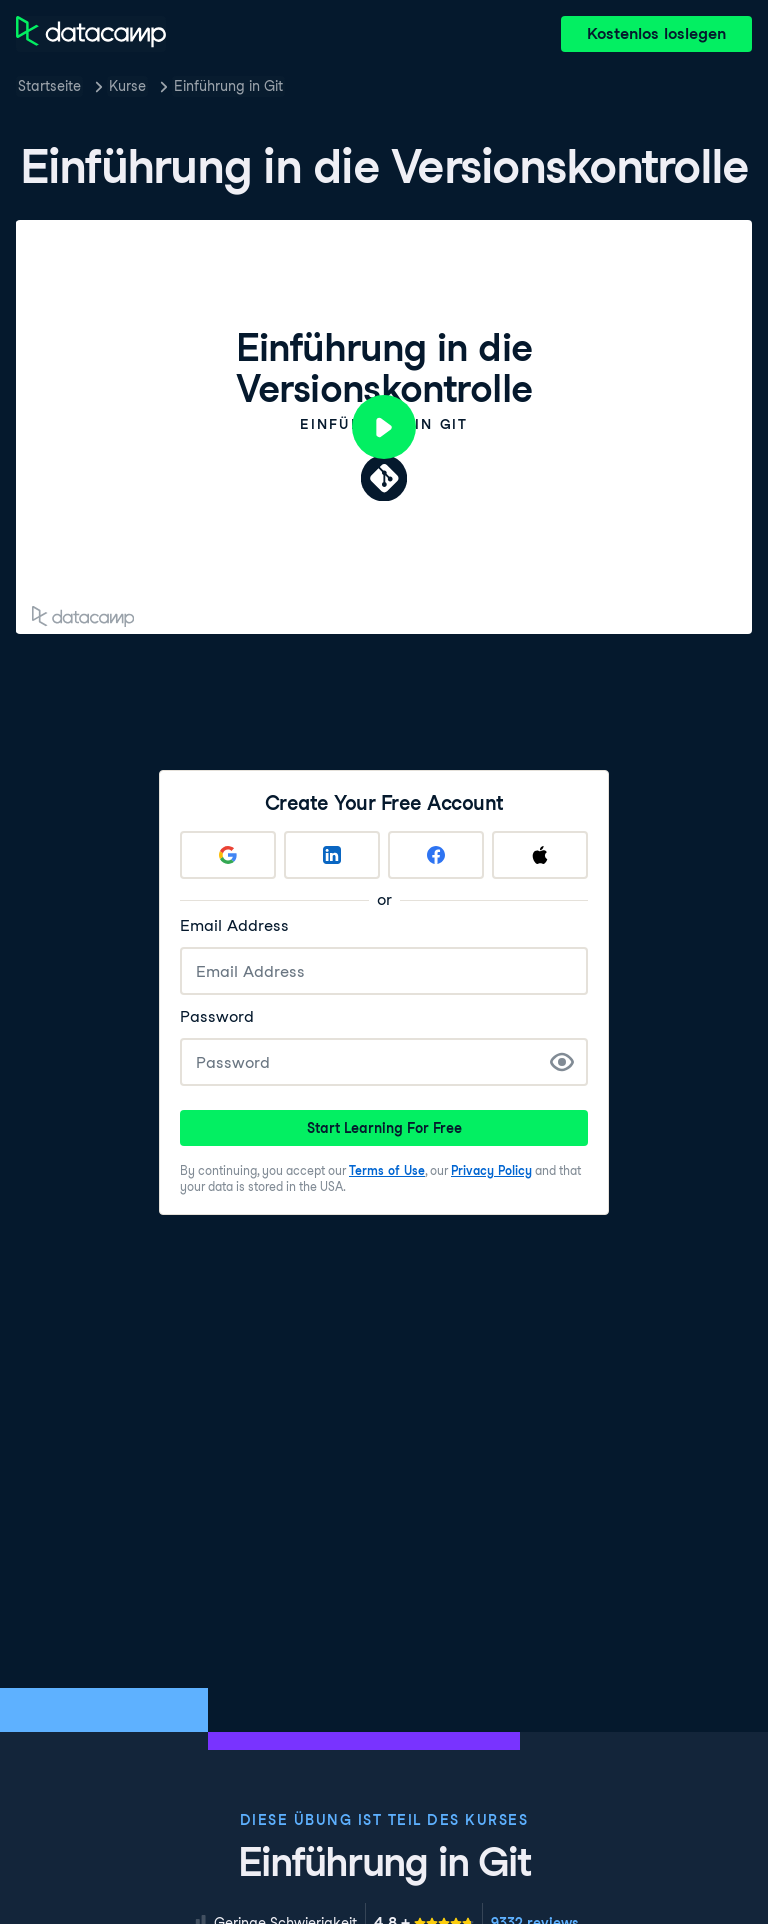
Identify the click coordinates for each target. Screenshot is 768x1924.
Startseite (49, 86)
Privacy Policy (491, 1170)
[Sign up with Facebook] (436, 855)
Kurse (127, 86)
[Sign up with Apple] (540, 855)
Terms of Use (387, 1170)
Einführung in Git (228, 86)
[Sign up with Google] (228, 855)
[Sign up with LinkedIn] (332, 855)
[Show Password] (562, 1062)
